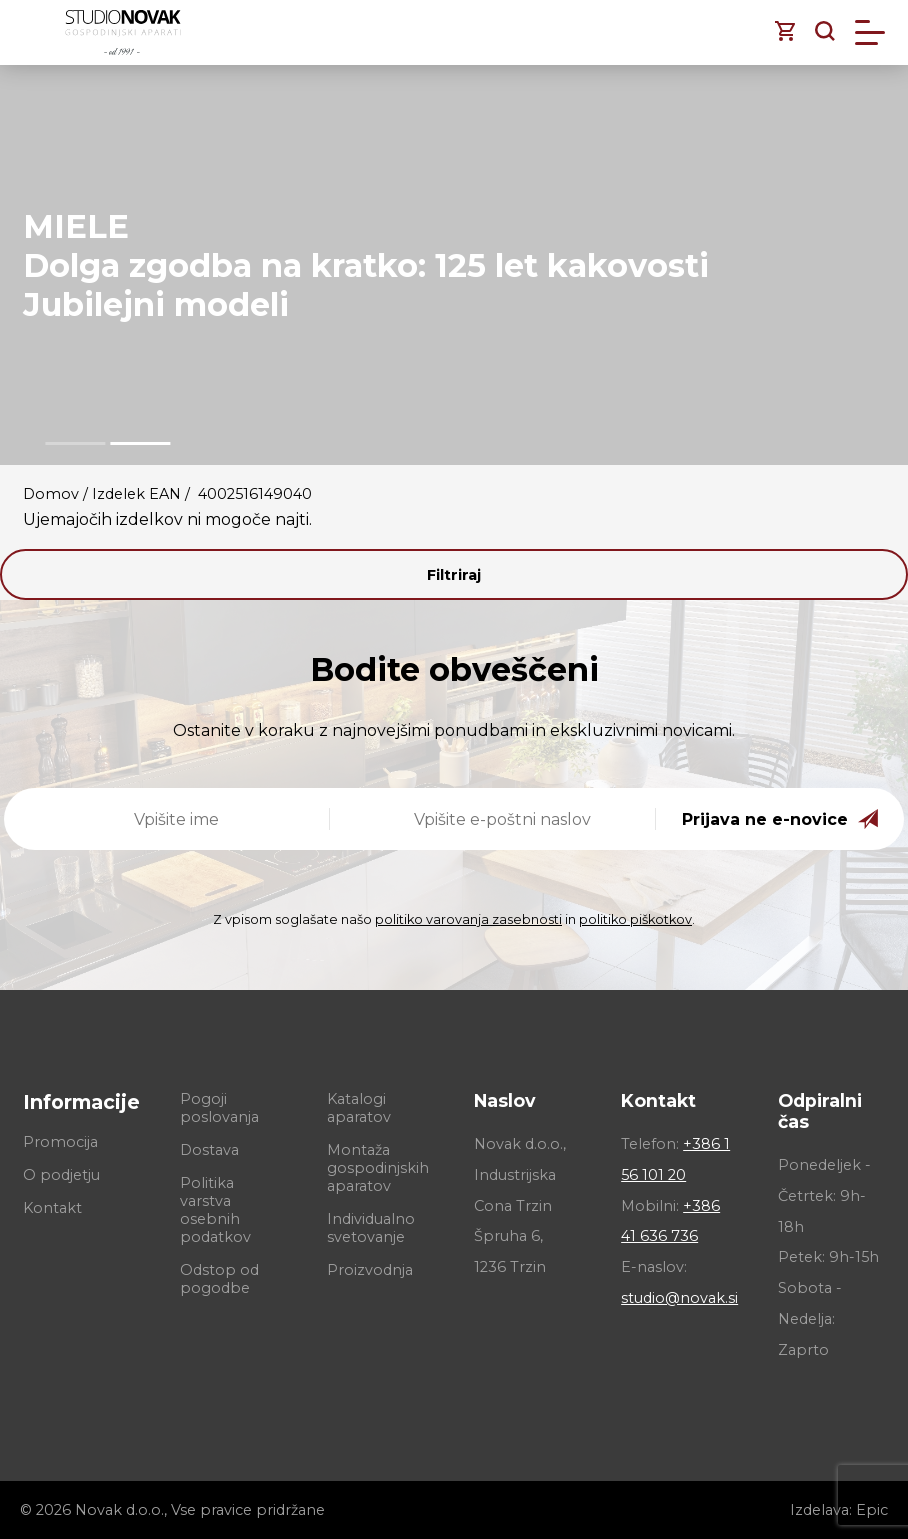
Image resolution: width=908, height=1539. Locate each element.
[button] (75, 443)
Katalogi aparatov (359, 1108)
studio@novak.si (679, 1298)
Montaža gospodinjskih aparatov (378, 1168)
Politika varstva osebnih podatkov (215, 1210)
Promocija (60, 1142)
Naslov (505, 1100)
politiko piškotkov (635, 919)
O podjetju (61, 1175)
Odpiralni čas (820, 1111)
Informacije (81, 1102)
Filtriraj (454, 575)
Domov (51, 494)
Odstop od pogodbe (219, 1279)
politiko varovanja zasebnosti (468, 919)
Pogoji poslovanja (219, 1108)
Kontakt (52, 1208)
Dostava (209, 1150)
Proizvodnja (370, 1270)
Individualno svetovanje (371, 1228)
